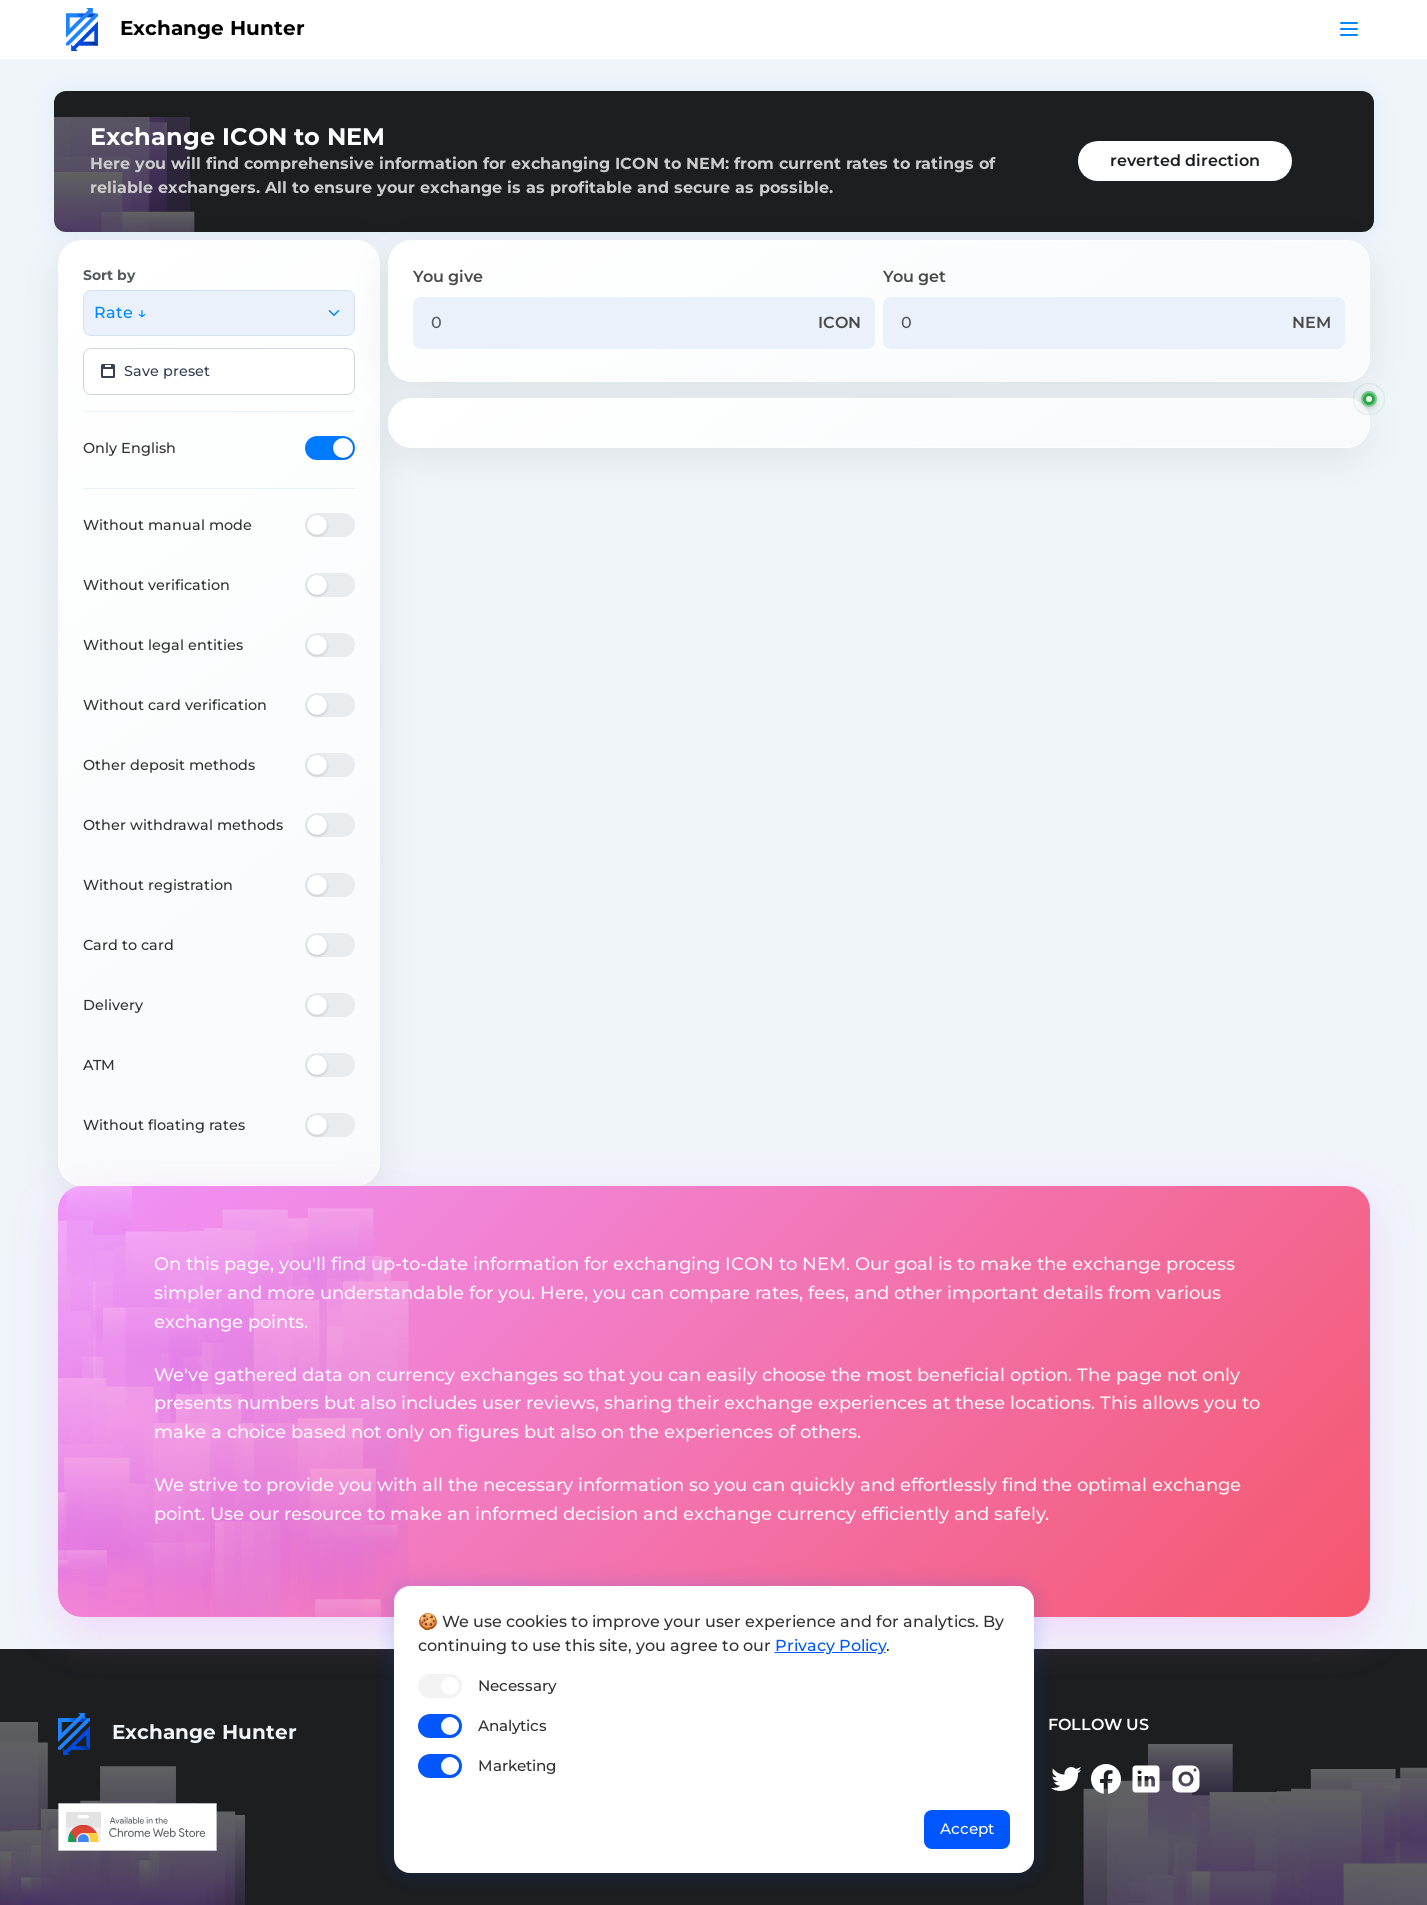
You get (914, 276)
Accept (967, 1828)
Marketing (517, 1765)
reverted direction (1185, 160)
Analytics (512, 1725)
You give (448, 276)
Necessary (517, 1685)
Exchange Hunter (185, 28)
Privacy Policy (830, 1645)
